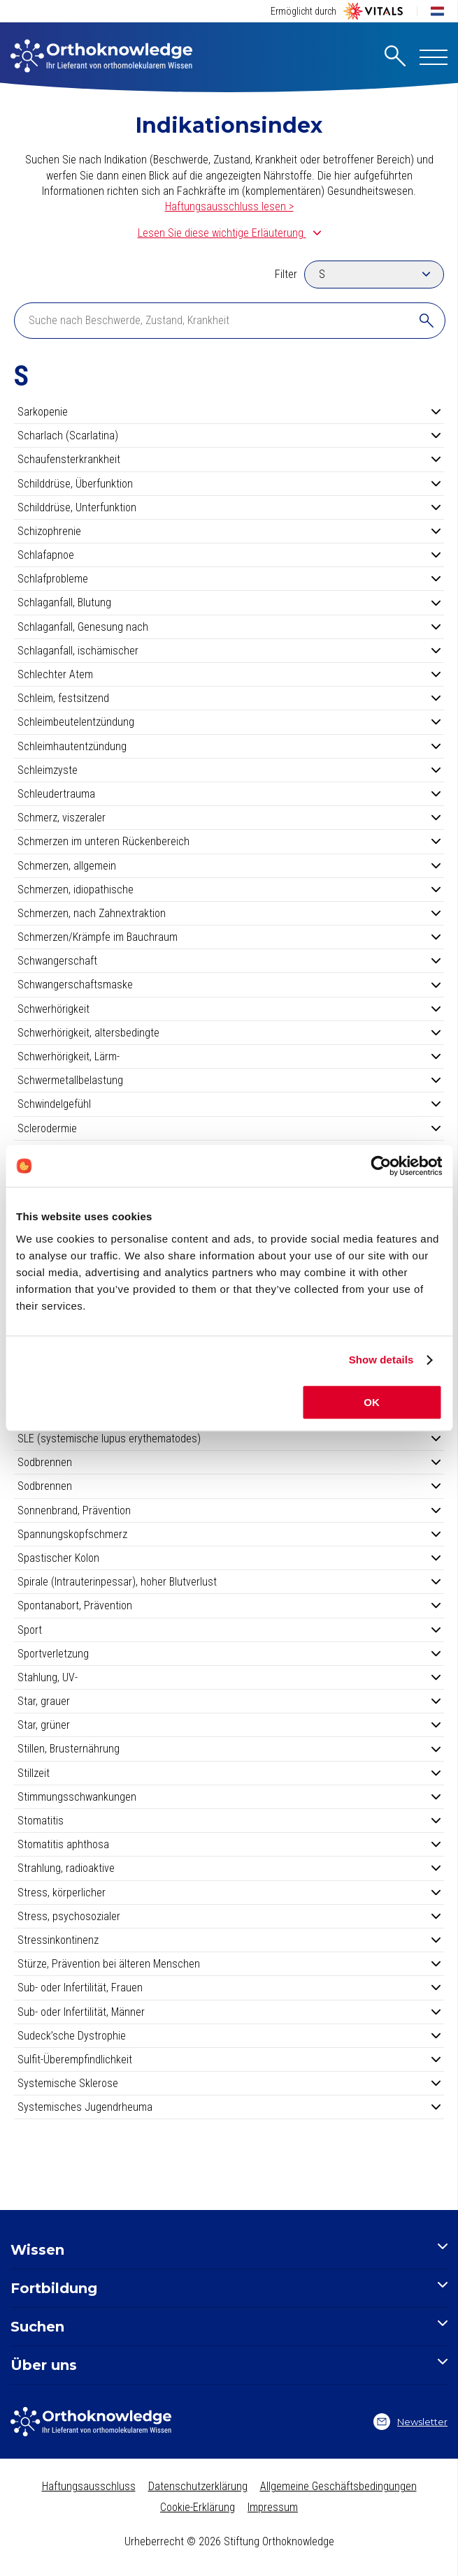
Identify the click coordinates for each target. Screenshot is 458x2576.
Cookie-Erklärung (197, 2507)
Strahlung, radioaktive (229, 1868)
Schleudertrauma (229, 793)
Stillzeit (229, 1773)
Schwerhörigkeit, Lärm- (229, 1056)
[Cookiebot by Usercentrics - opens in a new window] (381, 1165)
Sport (229, 1630)
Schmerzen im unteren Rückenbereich (229, 841)
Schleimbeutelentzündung (229, 722)
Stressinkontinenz (229, 1940)
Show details (381, 1360)
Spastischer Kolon (229, 1558)
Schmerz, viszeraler (229, 817)
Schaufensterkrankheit (229, 459)
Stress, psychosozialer (229, 1916)
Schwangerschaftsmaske (229, 984)
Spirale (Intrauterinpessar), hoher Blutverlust (229, 1581)
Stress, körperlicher (229, 1892)
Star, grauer (229, 1701)
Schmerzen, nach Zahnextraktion (229, 913)
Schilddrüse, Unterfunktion (229, 507)
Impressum (273, 2507)
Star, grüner (229, 1725)
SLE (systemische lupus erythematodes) (229, 1438)
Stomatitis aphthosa (229, 1844)
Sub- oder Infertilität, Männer (229, 2012)
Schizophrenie (229, 531)
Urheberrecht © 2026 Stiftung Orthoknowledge (229, 2541)
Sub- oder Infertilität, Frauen (229, 1987)
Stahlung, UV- (229, 1677)
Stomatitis (229, 1820)
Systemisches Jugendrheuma (229, 2107)
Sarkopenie (229, 411)
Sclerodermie (229, 1128)
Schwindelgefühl (229, 1104)
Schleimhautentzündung (229, 746)
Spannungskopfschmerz (229, 1534)
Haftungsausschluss (89, 2486)
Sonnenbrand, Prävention (229, 1510)
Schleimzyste (229, 770)
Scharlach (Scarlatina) (229, 435)
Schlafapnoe (229, 555)
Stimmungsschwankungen (229, 1796)
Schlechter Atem (229, 674)
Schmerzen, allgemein (229, 865)
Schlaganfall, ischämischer (229, 650)
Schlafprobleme (229, 578)
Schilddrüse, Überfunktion (229, 483)
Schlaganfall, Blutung (229, 602)
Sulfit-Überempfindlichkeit (229, 2059)
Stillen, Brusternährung (229, 1748)
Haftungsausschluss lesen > (229, 206)
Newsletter (410, 2421)
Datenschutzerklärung (198, 2486)
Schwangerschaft (229, 960)
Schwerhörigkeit (229, 1009)
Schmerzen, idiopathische (229, 889)
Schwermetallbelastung (229, 1080)
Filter (286, 274)
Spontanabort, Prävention (229, 1605)
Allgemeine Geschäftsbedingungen (338, 2486)
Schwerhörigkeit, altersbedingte (229, 1032)
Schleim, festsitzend (229, 698)
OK (372, 1402)
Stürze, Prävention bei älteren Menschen (229, 1963)
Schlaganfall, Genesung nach (229, 627)
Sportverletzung (229, 1653)
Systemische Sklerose (229, 2083)
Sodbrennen (229, 1462)
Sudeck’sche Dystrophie (229, 2035)
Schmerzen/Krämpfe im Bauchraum (229, 937)
